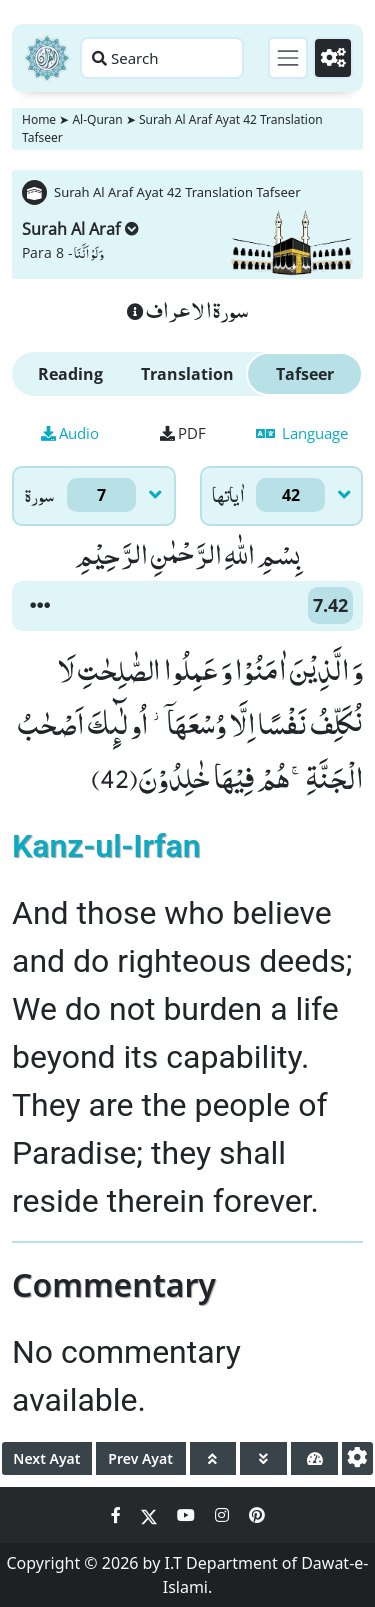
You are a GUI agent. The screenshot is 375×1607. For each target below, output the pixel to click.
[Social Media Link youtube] (188, 1515)
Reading (70, 374)
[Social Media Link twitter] (151, 1515)
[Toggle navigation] (288, 58)
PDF (183, 433)
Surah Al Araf (80, 229)
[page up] (213, 1458)
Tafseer (305, 374)
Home (39, 119)
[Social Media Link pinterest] (257, 1515)
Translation (187, 374)
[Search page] (162, 58)
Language (302, 433)
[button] (40, 606)
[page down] (263, 1458)
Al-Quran (97, 119)
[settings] (357, 1458)
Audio (70, 433)
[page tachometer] (314, 1458)
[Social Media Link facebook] (118, 1515)
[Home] (47, 58)
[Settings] (333, 58)
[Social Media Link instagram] (224, 1515)
